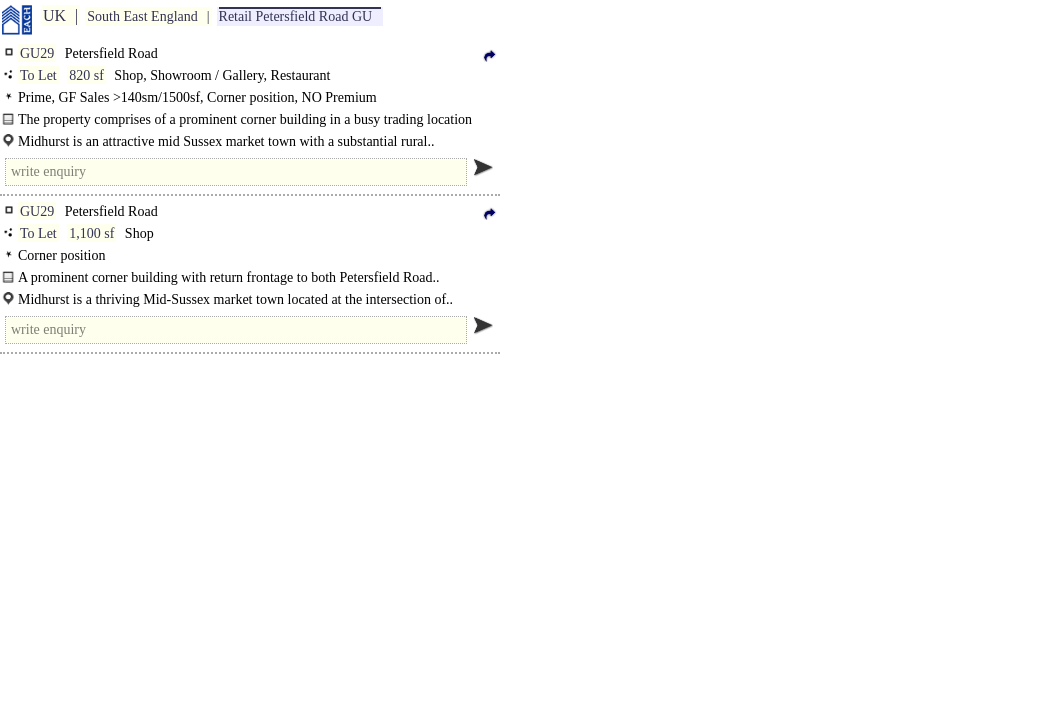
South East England (142, 16)
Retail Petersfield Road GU (296, 16)
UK (54, 15)
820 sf (86, 75)
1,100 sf (91, 233)
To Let (38, 75)
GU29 (37, 53)
